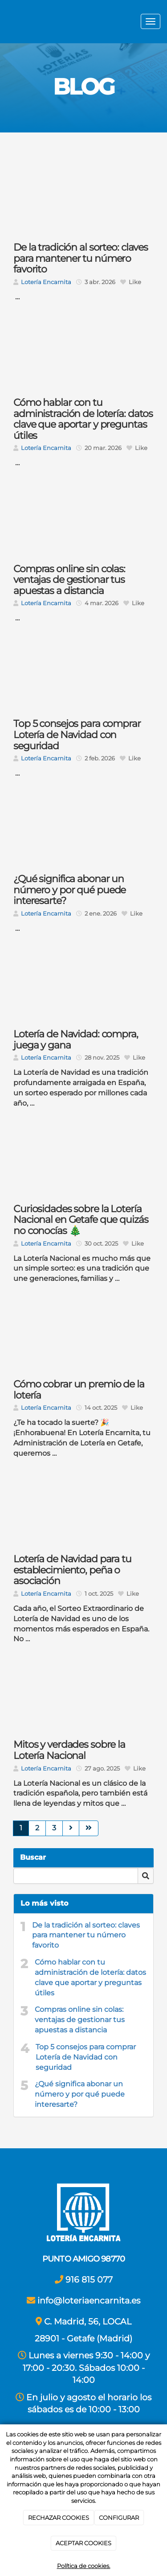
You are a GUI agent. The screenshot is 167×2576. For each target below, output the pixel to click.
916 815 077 (89, 2279)
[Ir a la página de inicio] (4, 21)
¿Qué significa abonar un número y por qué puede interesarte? (80, 2094)
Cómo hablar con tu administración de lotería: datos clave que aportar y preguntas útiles (90, 1977)
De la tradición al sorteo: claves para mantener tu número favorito (86, 1935)
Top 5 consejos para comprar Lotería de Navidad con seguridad (86, 2057)
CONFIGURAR (119, 2517)
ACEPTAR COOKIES (83, 2543)
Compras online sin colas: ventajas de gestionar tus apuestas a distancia (80, 2019)
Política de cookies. (83, 2565)
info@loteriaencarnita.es (88, 2300)
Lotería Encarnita (46, 282)
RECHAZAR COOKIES (58, 2517)
